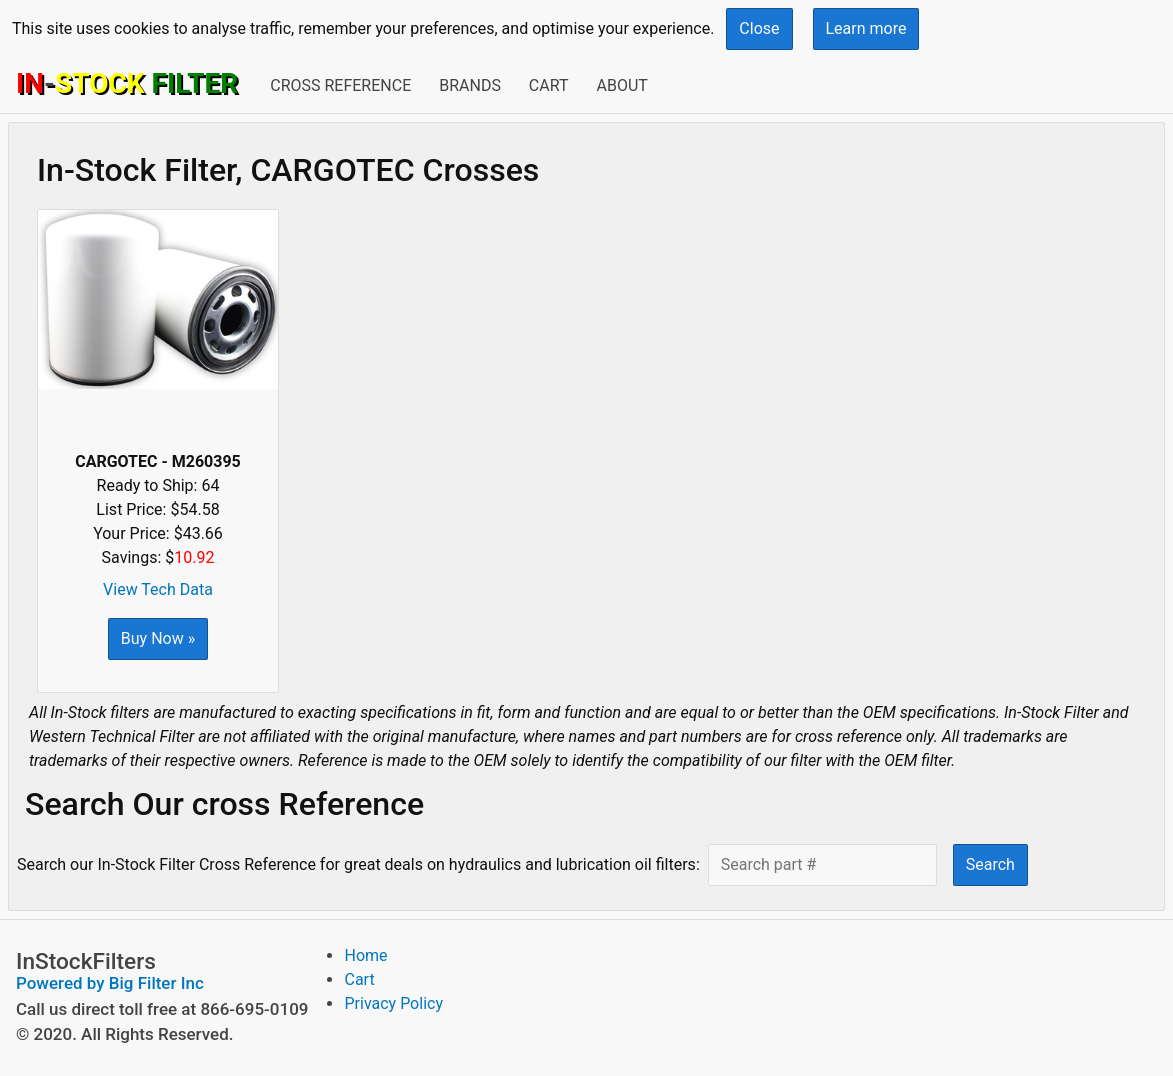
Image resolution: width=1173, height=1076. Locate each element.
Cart (549, 85)
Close (759, 28)
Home (365, 955)
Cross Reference (340, 85)
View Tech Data (158, 589)
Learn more (866, 28)
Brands (470, 85)
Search (990, 864)
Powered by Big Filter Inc (110, 983)
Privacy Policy (393, 1003)
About (621, 85)
